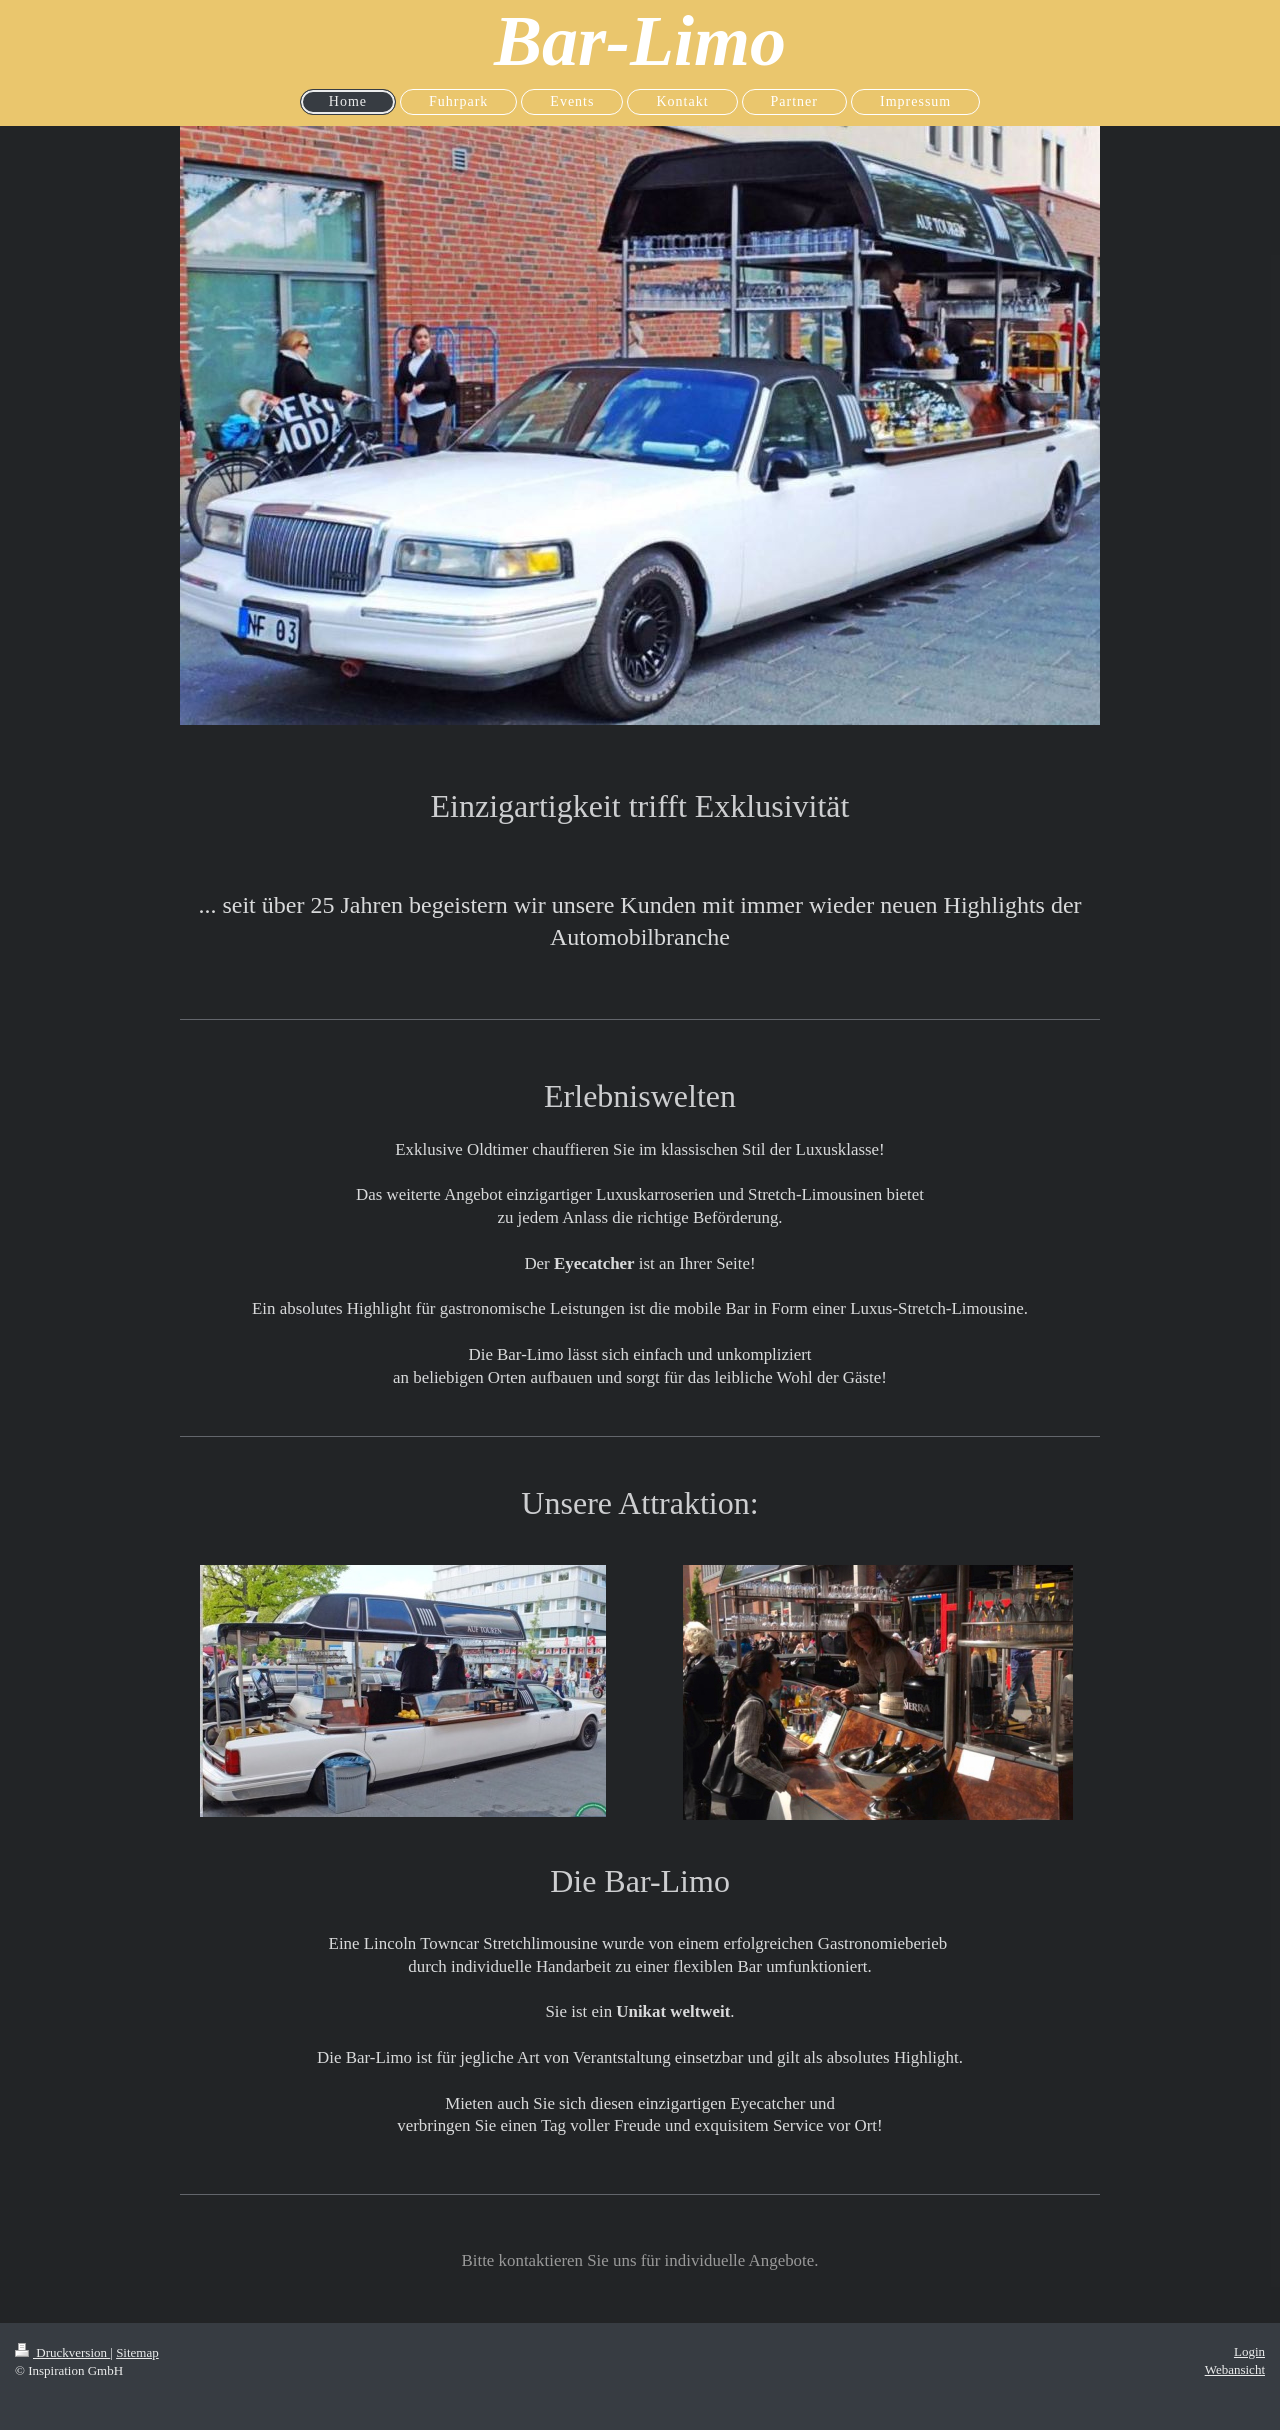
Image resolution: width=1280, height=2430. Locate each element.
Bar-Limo (640, 41)
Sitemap (137, 2352)
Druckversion (62, 2352)
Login (1249, 2351)
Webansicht (1235, 2369)
